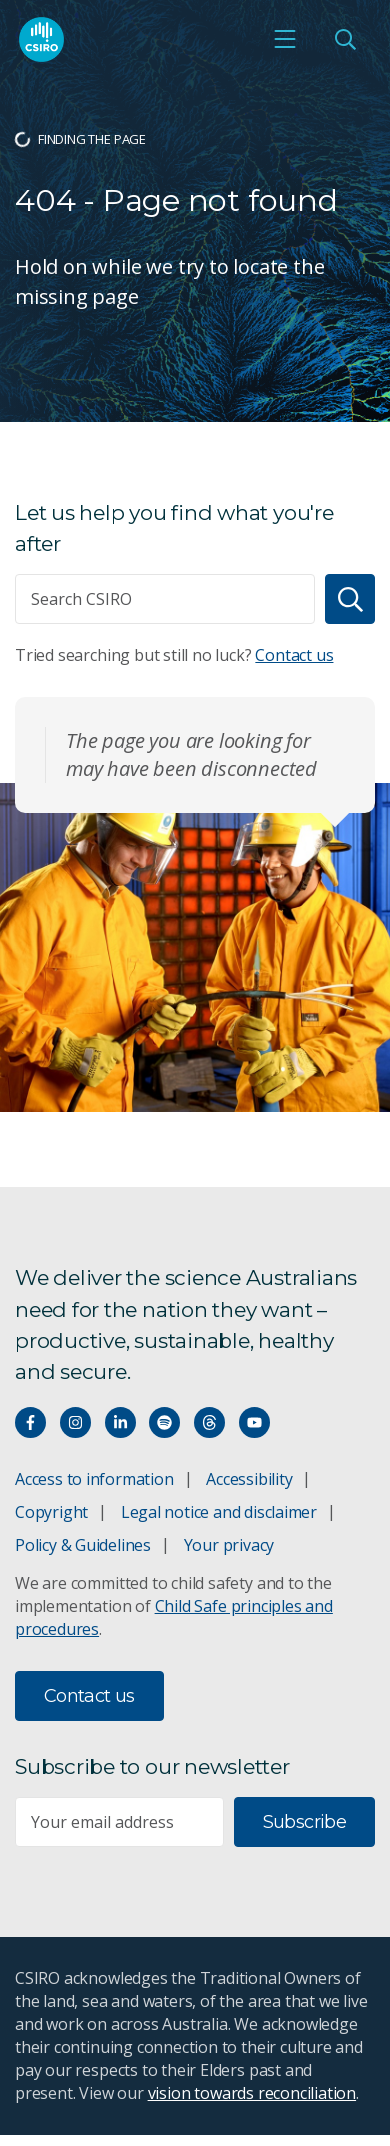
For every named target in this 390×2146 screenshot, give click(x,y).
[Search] (350, 599)
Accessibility (249, 1479)
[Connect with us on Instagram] (75, 1422)
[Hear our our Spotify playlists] (164, 1422)
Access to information (94, 1479)
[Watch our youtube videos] (254, 1422)
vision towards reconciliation (252, 2093)
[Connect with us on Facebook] (30, 1422)
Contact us (294, 655)
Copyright (51, 1512)
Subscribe (304, 1822)
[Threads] (209, 1422)
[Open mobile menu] (285, 39)
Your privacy (229, 1545)
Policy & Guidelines (83, 1545)
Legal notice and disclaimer (219, 1512)
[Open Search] (345, 39)
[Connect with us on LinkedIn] (120, 1422)
